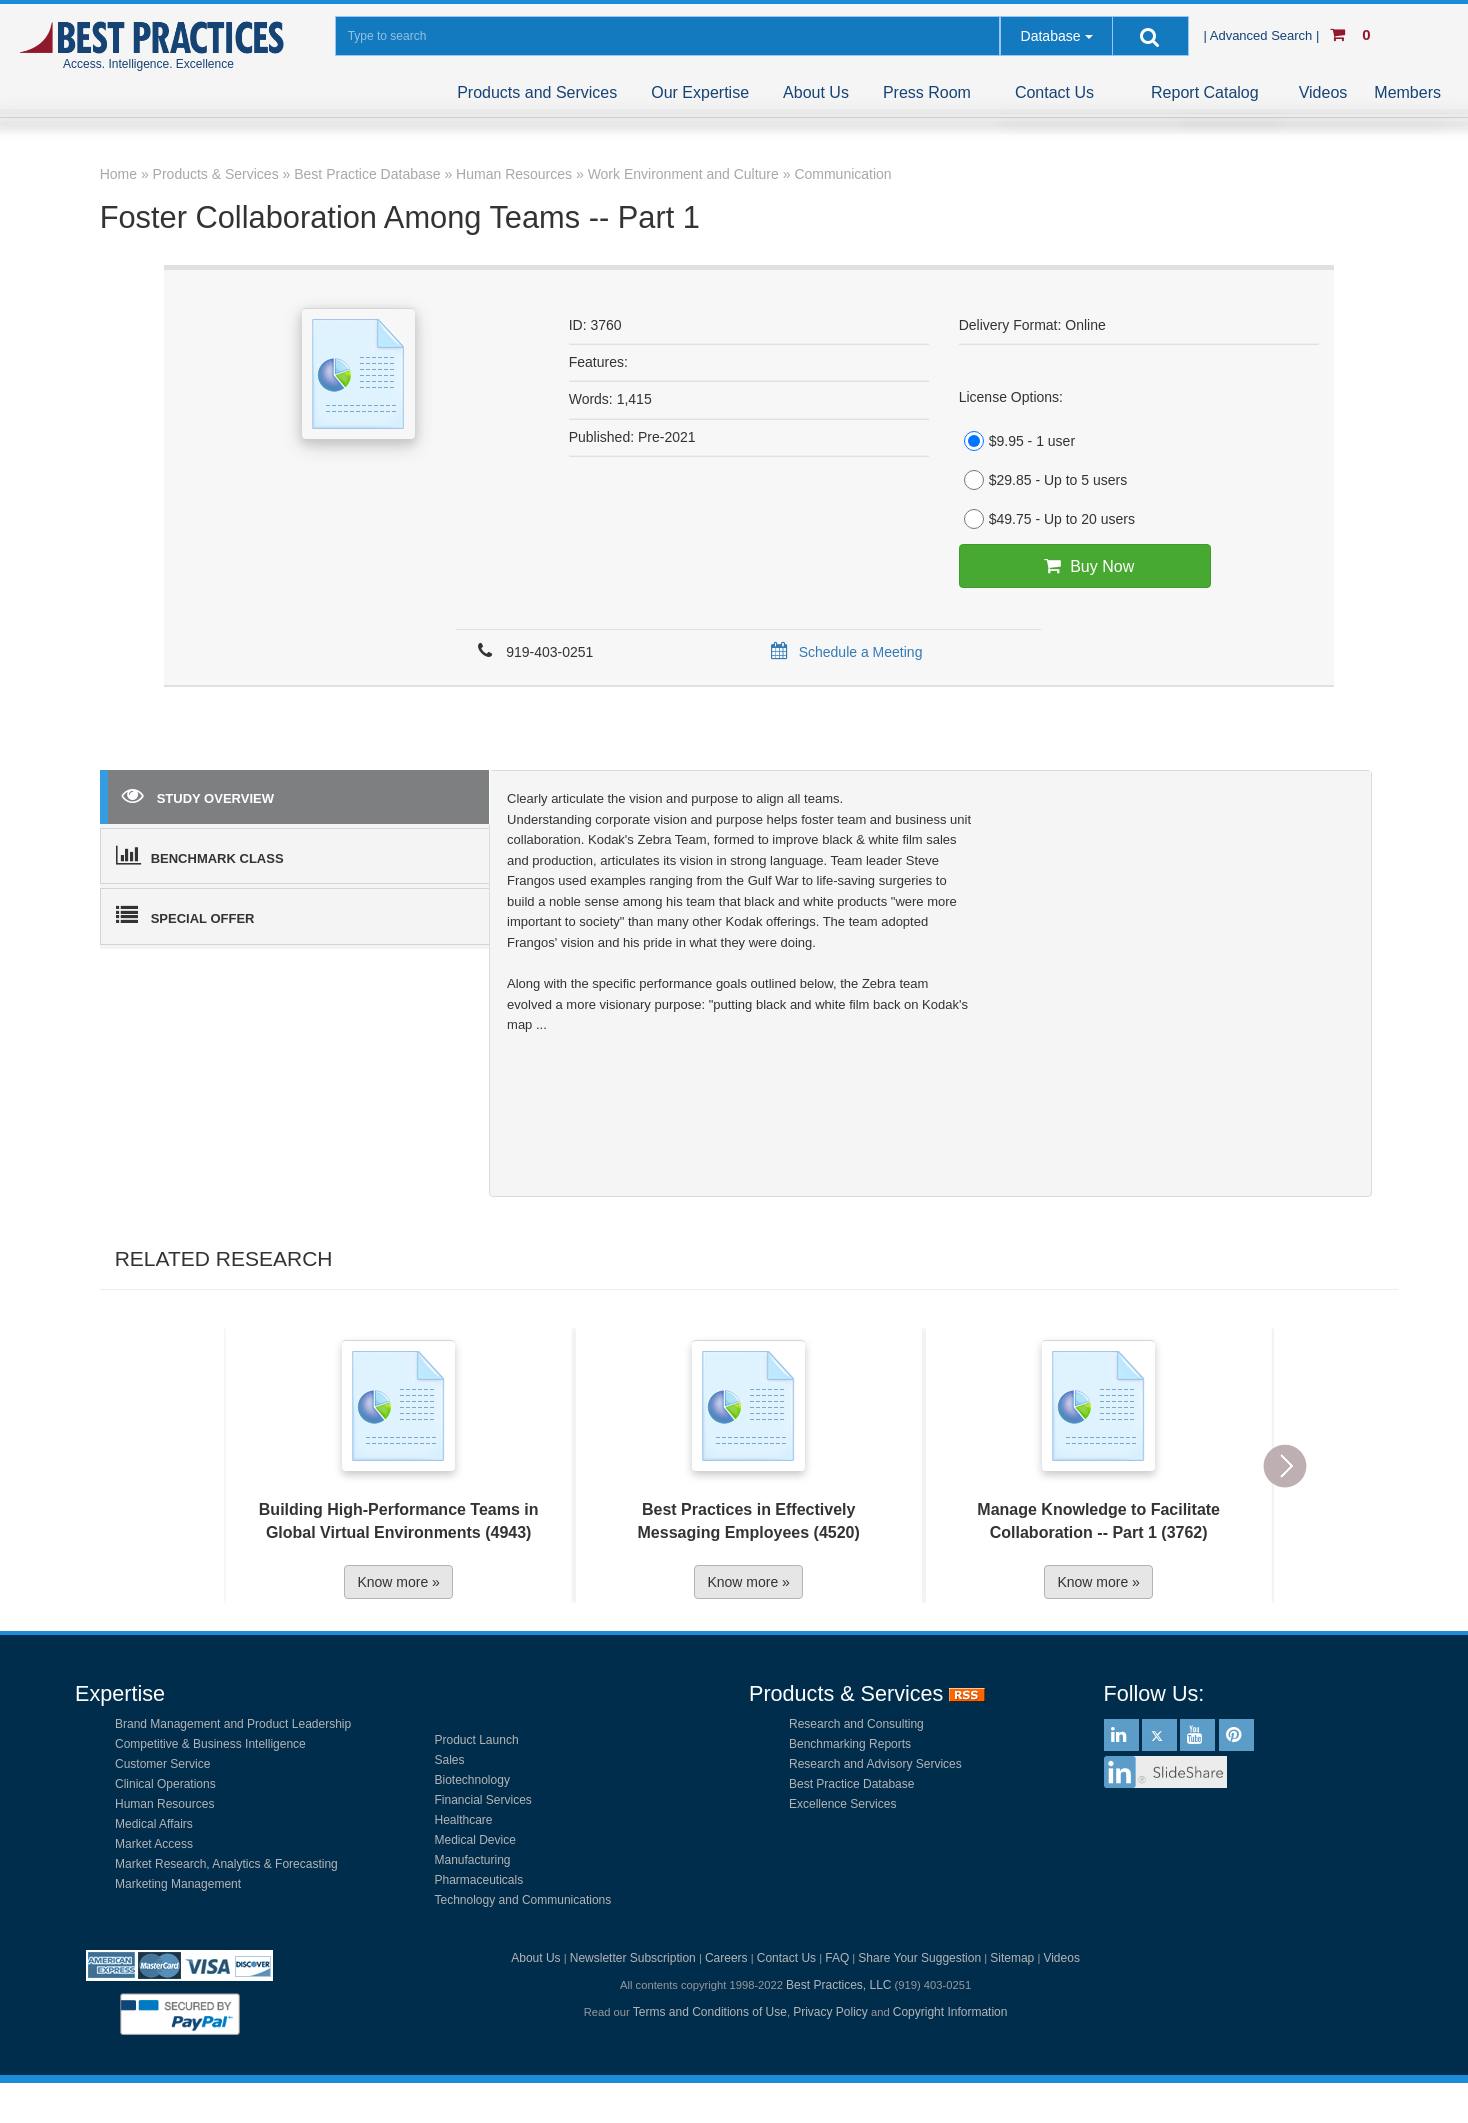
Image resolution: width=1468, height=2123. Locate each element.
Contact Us (1054, 92)
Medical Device (475, 1840)
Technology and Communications (523, 1900)
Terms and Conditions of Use (710, 2012)
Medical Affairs (154, 1824)
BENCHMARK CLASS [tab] (200, 855)
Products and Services (537, 92)
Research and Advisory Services (875, 1764)
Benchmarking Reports (850, 1744)
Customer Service (162, 1764)
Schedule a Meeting (843, 652)
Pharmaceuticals (479, 1880)
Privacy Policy (830, 2012)
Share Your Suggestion (919, 1958)
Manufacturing (473, 1860)
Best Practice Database (851, 1784)
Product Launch (477, 1740)
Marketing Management (178, 1884)
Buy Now (1084, 566)
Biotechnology (472, 1780)
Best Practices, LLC (838, 1985)
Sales (450, 1760)
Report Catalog (1205, 92)
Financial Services (483, 1800)
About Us (816, 92)
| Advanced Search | (1263, 35)
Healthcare (464, 1820)
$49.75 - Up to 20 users (1047, 519)
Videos (1323, 92)
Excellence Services (842, 1804)
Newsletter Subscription (633, 1958)
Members (1407, 92)
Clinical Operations (165, 1784)
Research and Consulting (856, 1724)
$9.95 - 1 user (1017, 441)
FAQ (837, 1958)
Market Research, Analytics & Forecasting (226, 1864)
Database (1051, 36)
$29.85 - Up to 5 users (1043, 480)
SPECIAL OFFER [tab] (185, 915)
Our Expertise (700, 92)
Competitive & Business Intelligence (210, 1744)
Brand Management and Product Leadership (233, 1724)
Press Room (927, 92)
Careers (726, 1958)
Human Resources (164, 1804)
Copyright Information (950, 2012)
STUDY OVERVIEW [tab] (198, 795)
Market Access (154, 1844)
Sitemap (1012, 1958)
